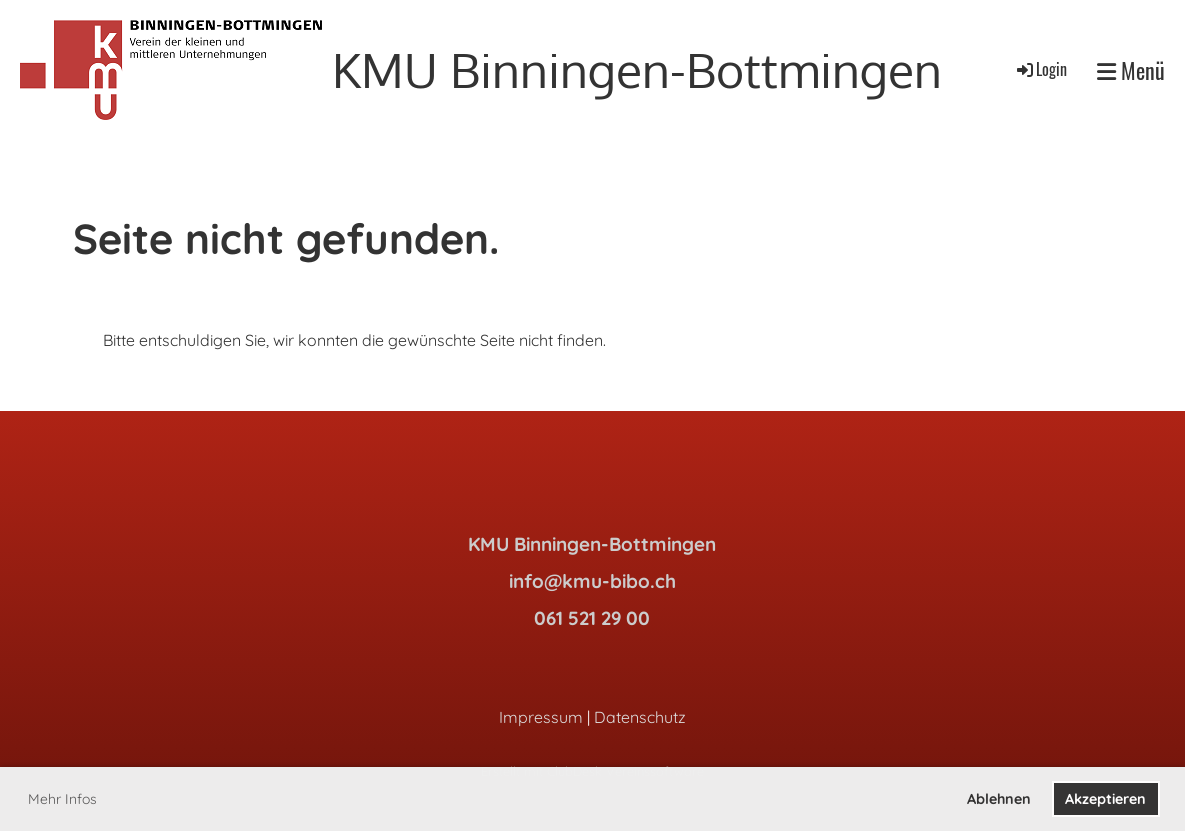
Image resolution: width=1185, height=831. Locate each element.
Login (1040, 69)
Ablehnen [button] (999, 799)
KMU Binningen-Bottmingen (637, 69)
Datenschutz (640, 717)
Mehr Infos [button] (62, 799)
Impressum (541, 717)
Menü (1131, 70)
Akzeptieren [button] (1105, 799)
